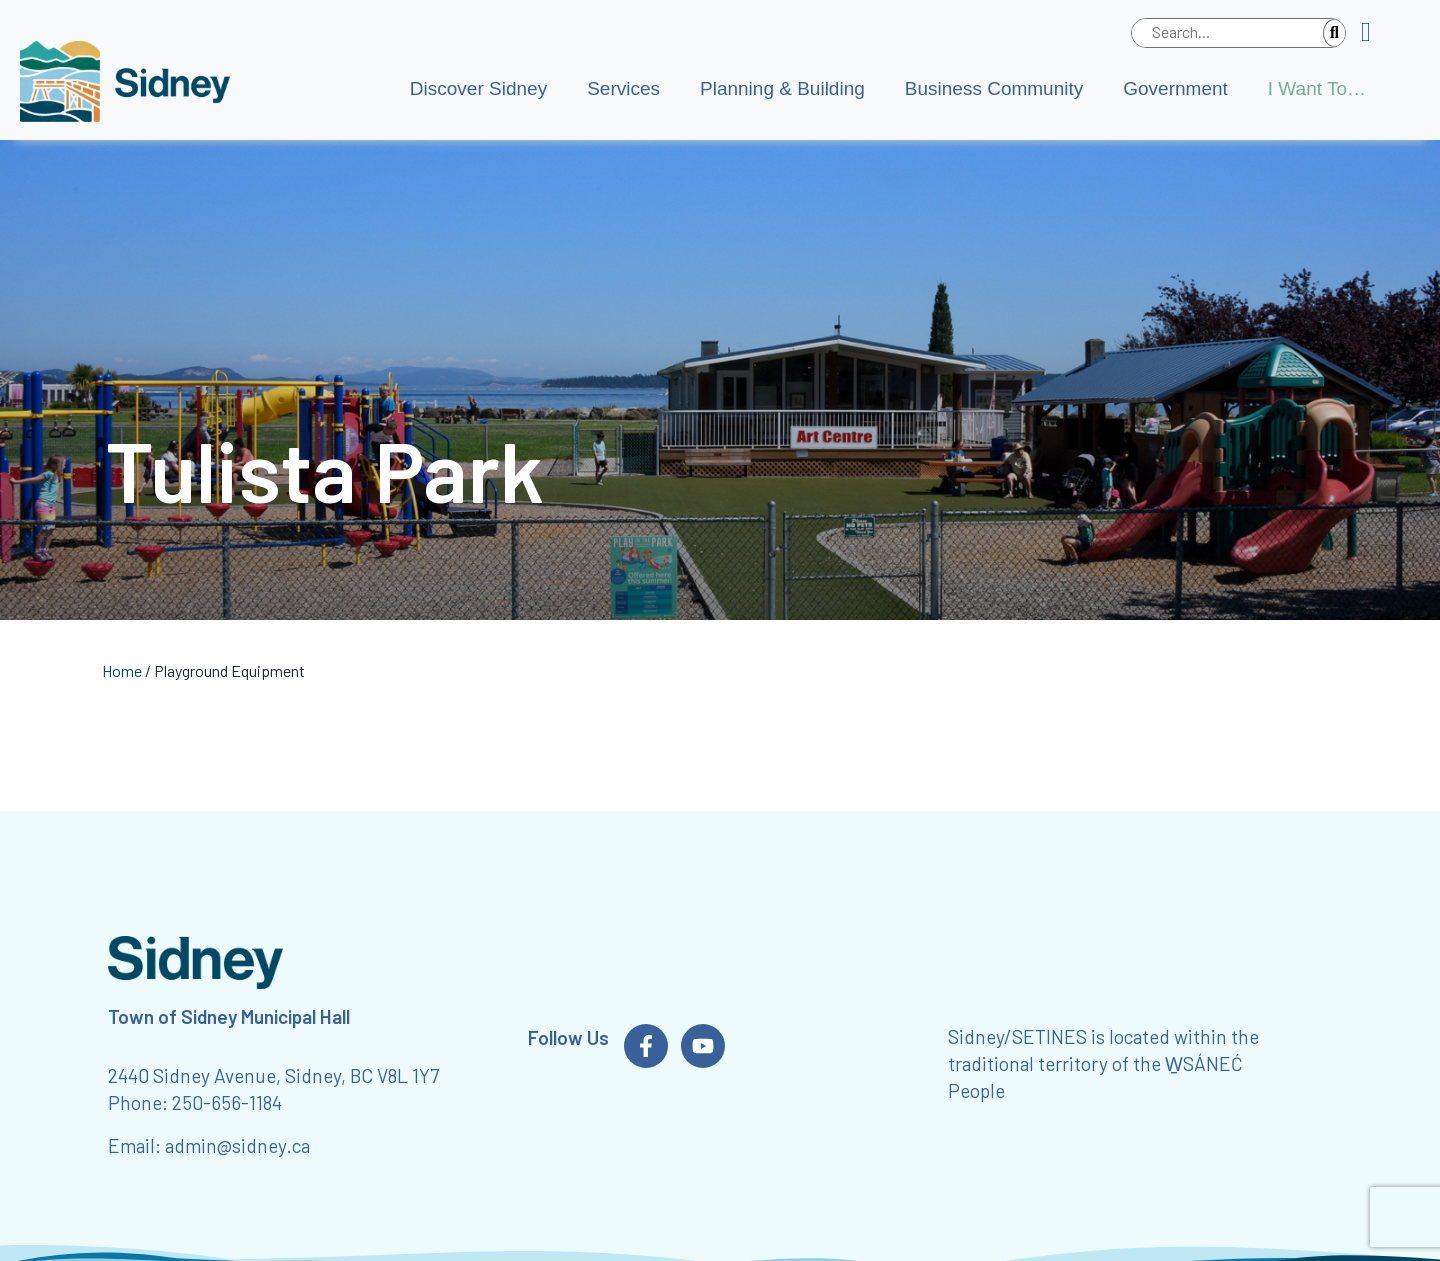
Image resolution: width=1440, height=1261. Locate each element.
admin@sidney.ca (237, 1145)
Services (623, 88)
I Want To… (1317, 88)
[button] (1373, 33)
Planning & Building (782, 88)
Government (1175, 88)
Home (122, 670)
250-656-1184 (227, 1102)
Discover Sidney (478, 88)
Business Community (994, 88)
